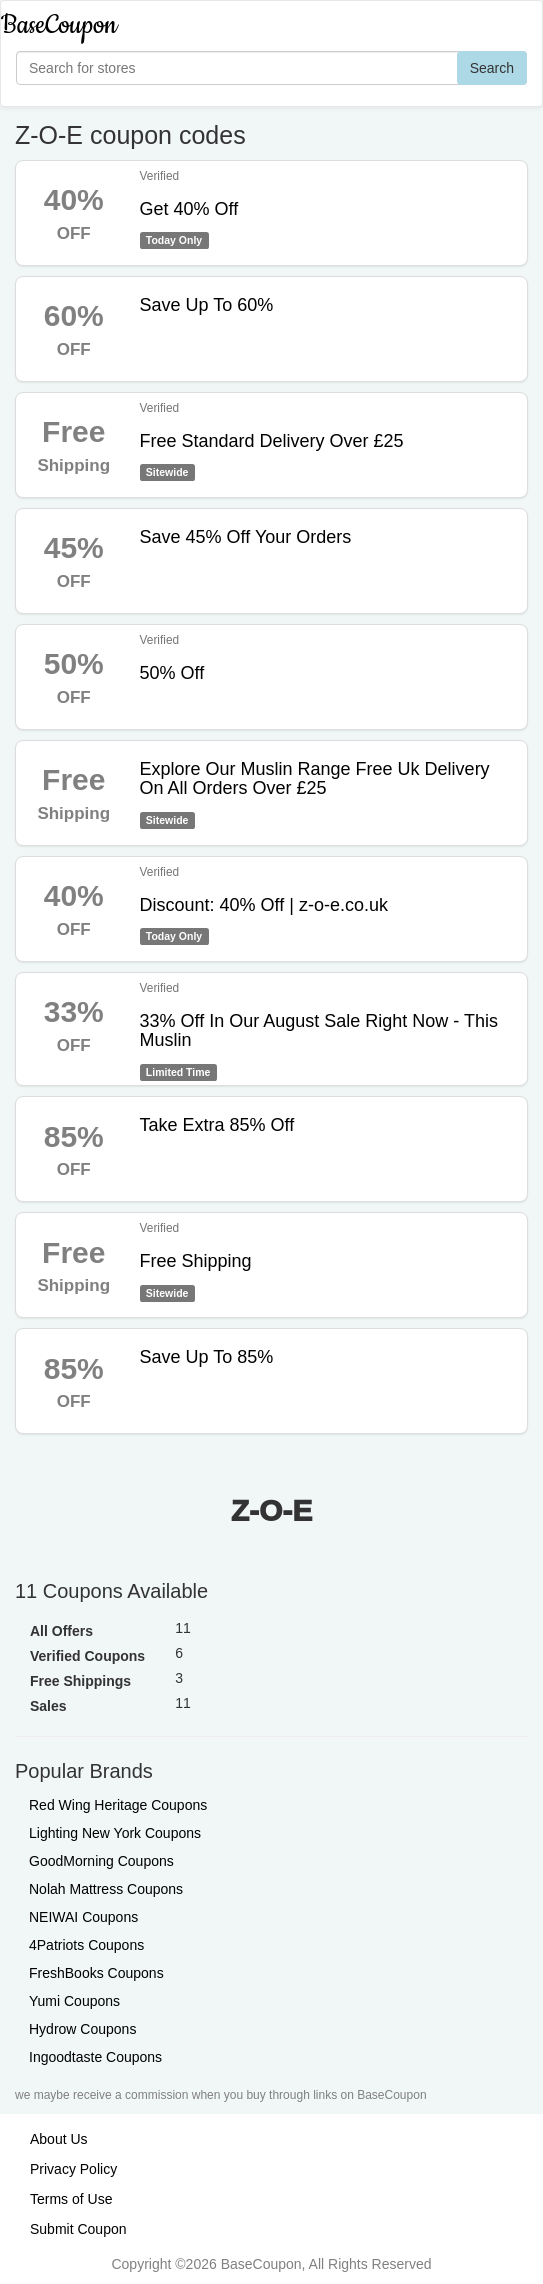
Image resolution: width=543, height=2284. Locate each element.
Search (492, 68)
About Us (59, 2139)
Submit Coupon (78, 2229)
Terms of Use (71, 2199)
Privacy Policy (73, 2169)
